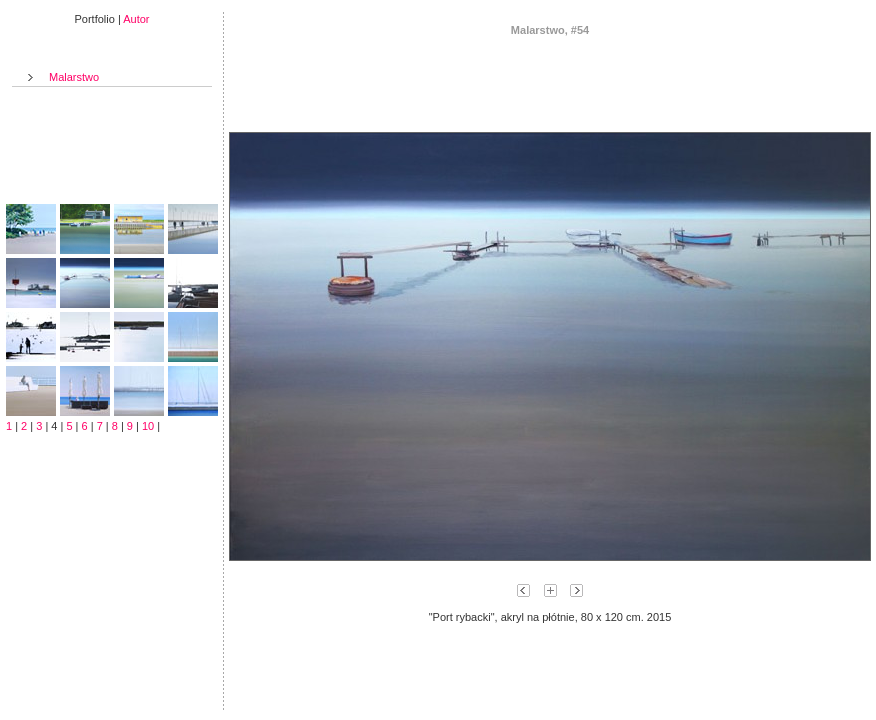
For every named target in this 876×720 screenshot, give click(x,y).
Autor (136, 19)
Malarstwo (74, 77)
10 (148, 426)
